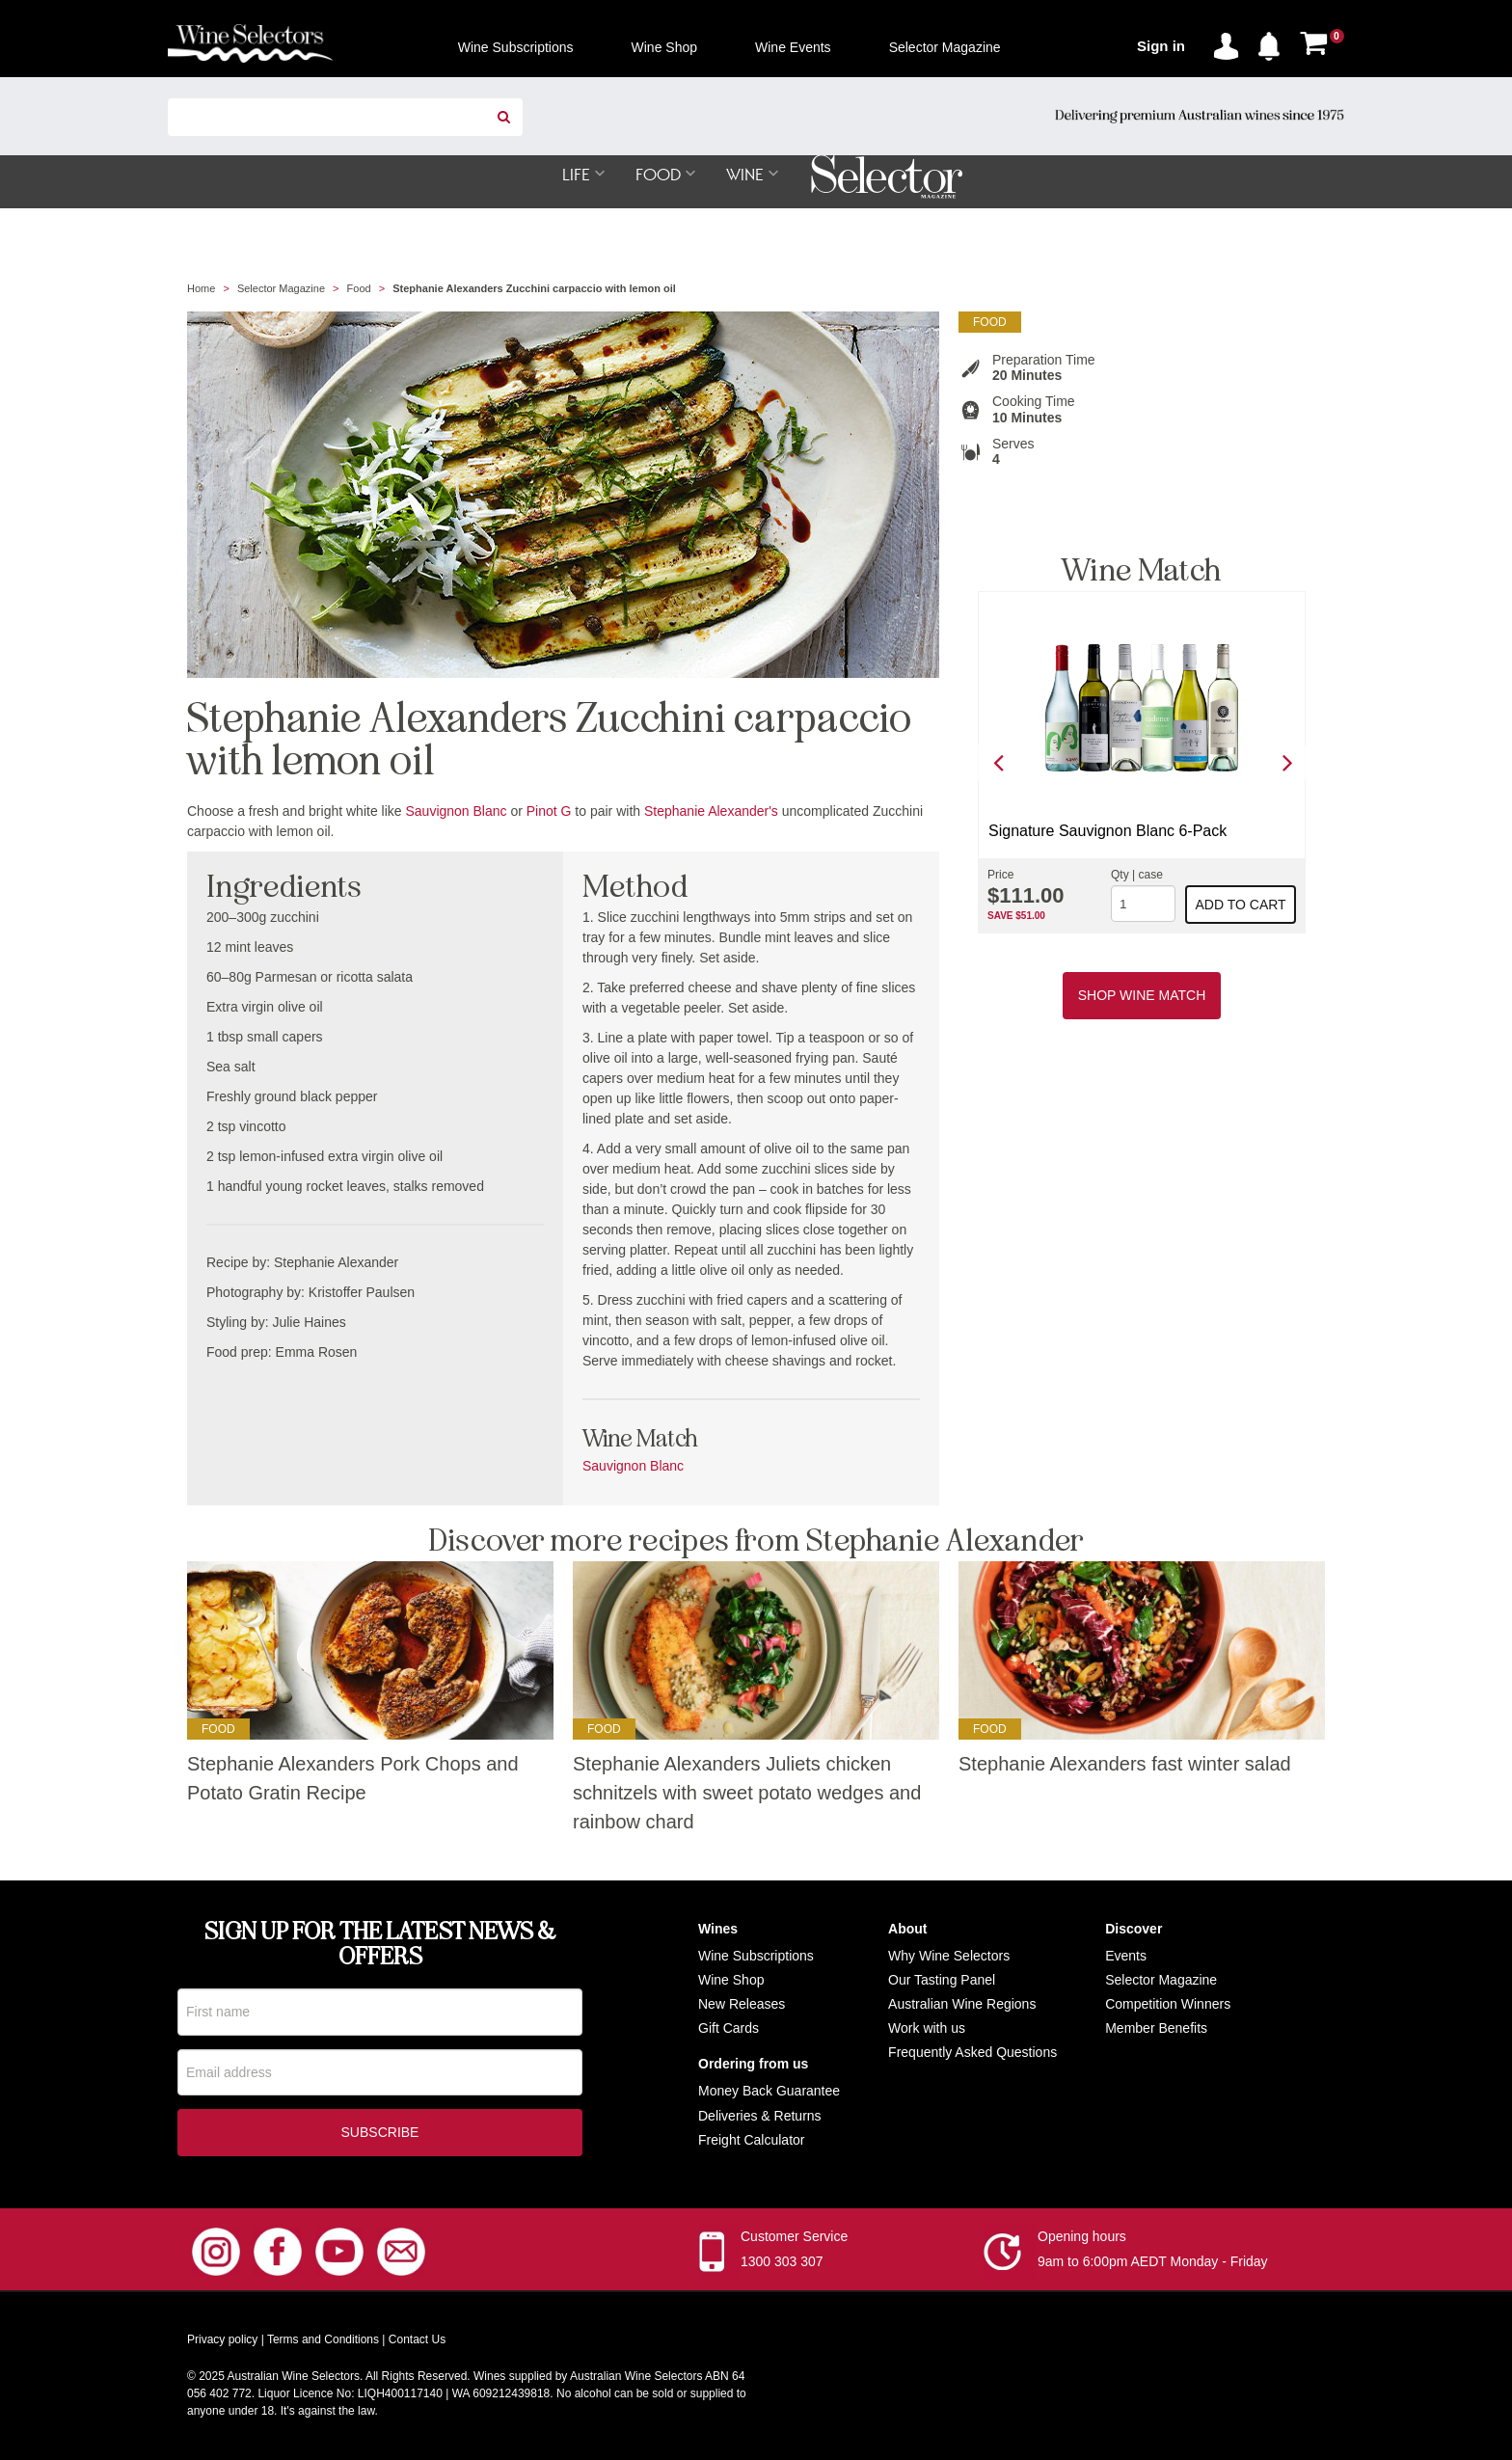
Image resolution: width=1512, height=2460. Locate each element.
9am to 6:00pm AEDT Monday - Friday (1153, 2263)
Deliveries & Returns (760, 2116)
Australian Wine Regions (962, 2005)
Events (1126, 1956)
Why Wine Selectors (949, 1956)
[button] (1274, 42)
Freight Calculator (751, 2141)
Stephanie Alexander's (711, 812)
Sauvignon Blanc (455, 812)
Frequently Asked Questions (972, 2053)
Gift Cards (728, 2029)
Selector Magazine (281, 289)
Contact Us (417, 2341)
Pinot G (549, 812)
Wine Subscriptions (756, 1956)
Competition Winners (1167, 2005)
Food (359, 289)
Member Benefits (1156, 2029)
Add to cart (1241, 905)
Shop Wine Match (1142, 996)
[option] (1142, 763)
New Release (738, 2005)
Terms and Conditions (323, 2341)
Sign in (1161, 46)
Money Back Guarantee (769, 2091)
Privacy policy (222, 2341)
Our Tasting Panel (941, 1980)
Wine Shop (731, 1980)
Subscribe (380, 2134)
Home (201, 289)
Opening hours (1082, 2238)
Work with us (926, 2029)
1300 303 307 (782, 2263)
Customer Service (794, 2238)
